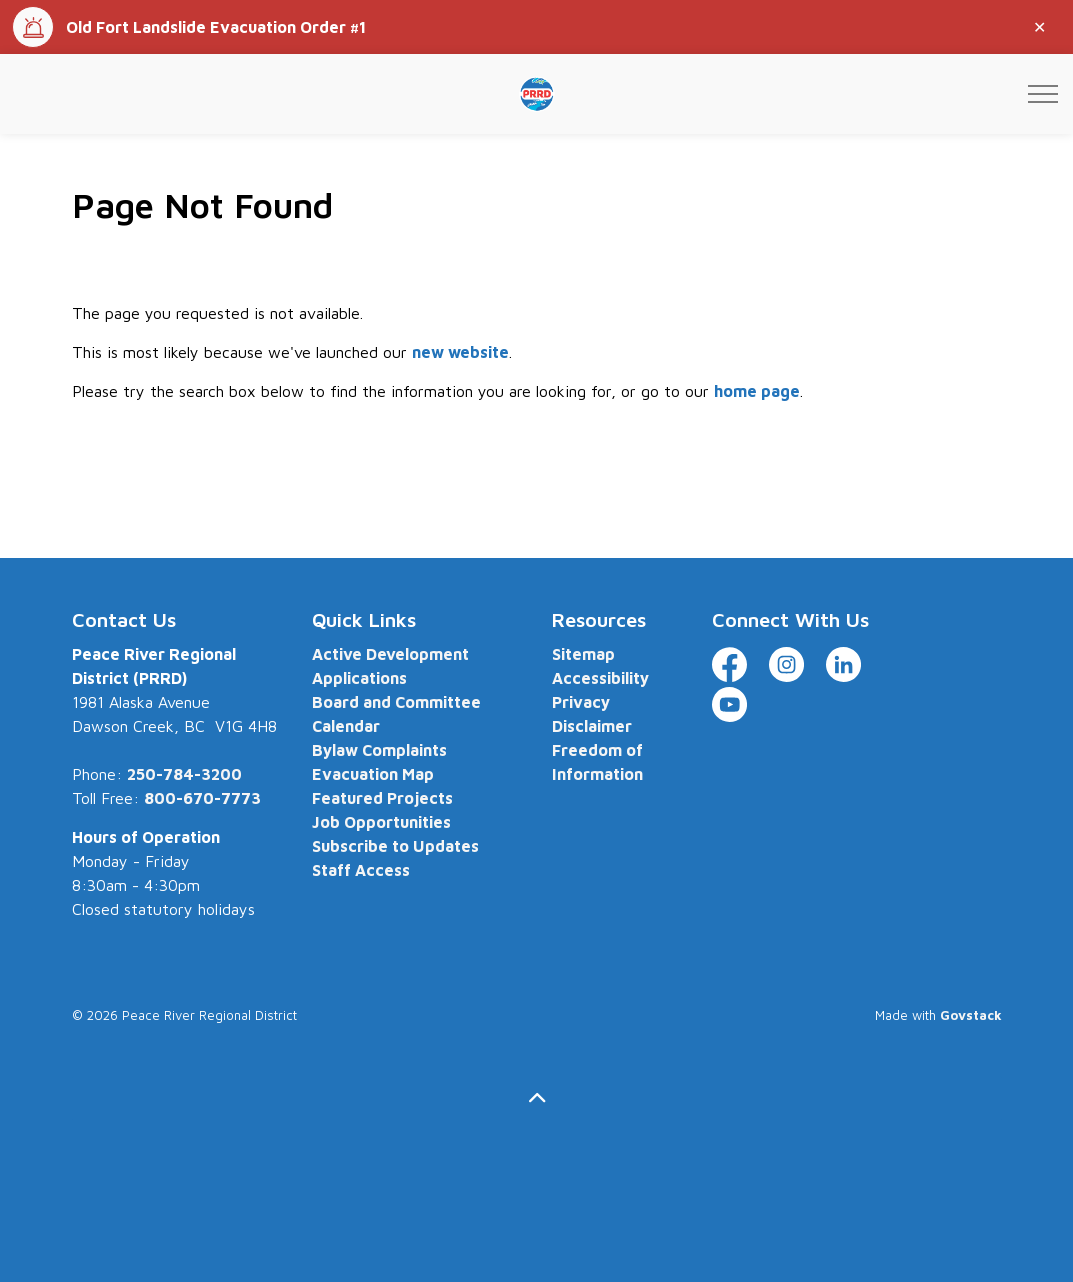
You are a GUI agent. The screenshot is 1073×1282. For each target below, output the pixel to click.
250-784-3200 (184, 774)
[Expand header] (1043, 94)
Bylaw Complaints (379, 750)
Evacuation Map (373, 774)
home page (757, 391)
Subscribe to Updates (395, 846)
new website (460, 352)
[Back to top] (537, 1098)
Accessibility (600, 678)
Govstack (971, 1015)
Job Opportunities (381, 822)
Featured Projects (382, 798)
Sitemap (583, 654)
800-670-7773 (202, 798)
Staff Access (361, 870)
